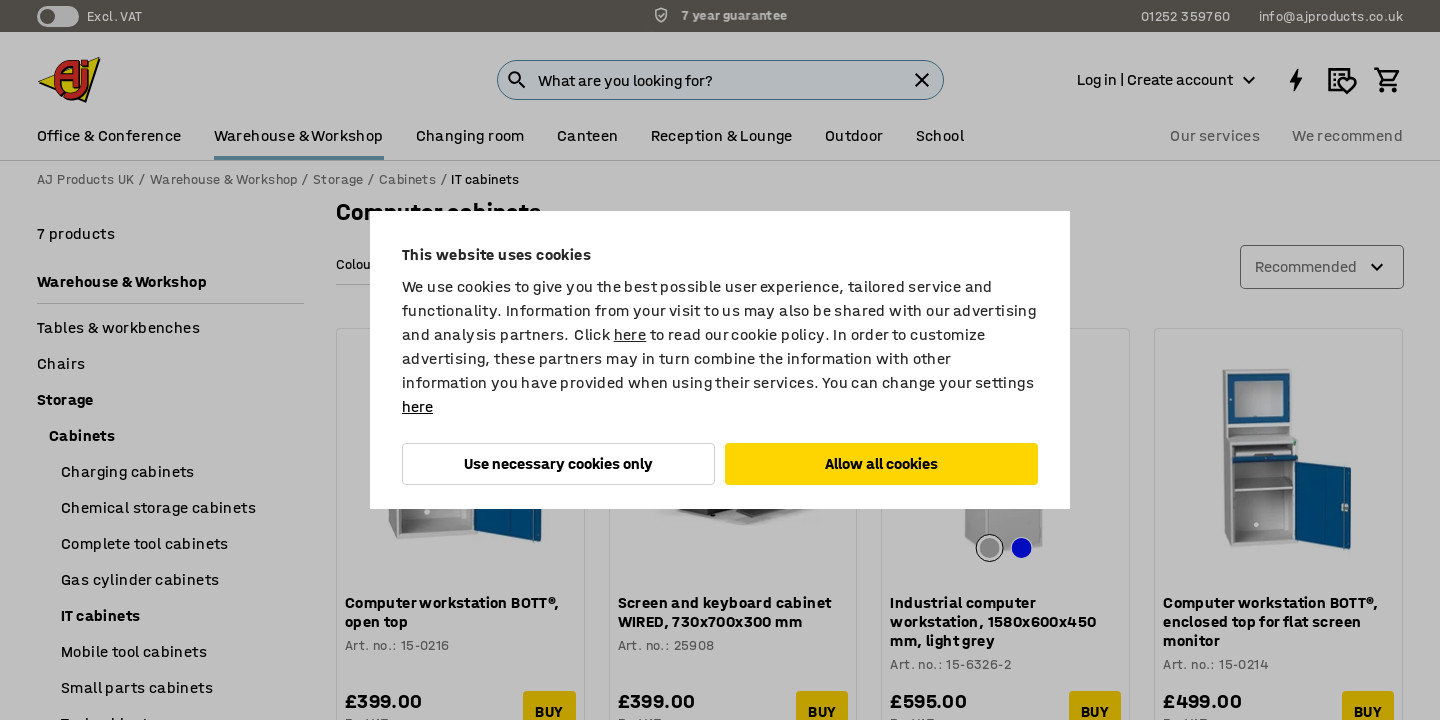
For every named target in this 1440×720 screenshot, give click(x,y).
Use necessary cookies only (558, 463)
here (630, 334)
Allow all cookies (881, 463)
